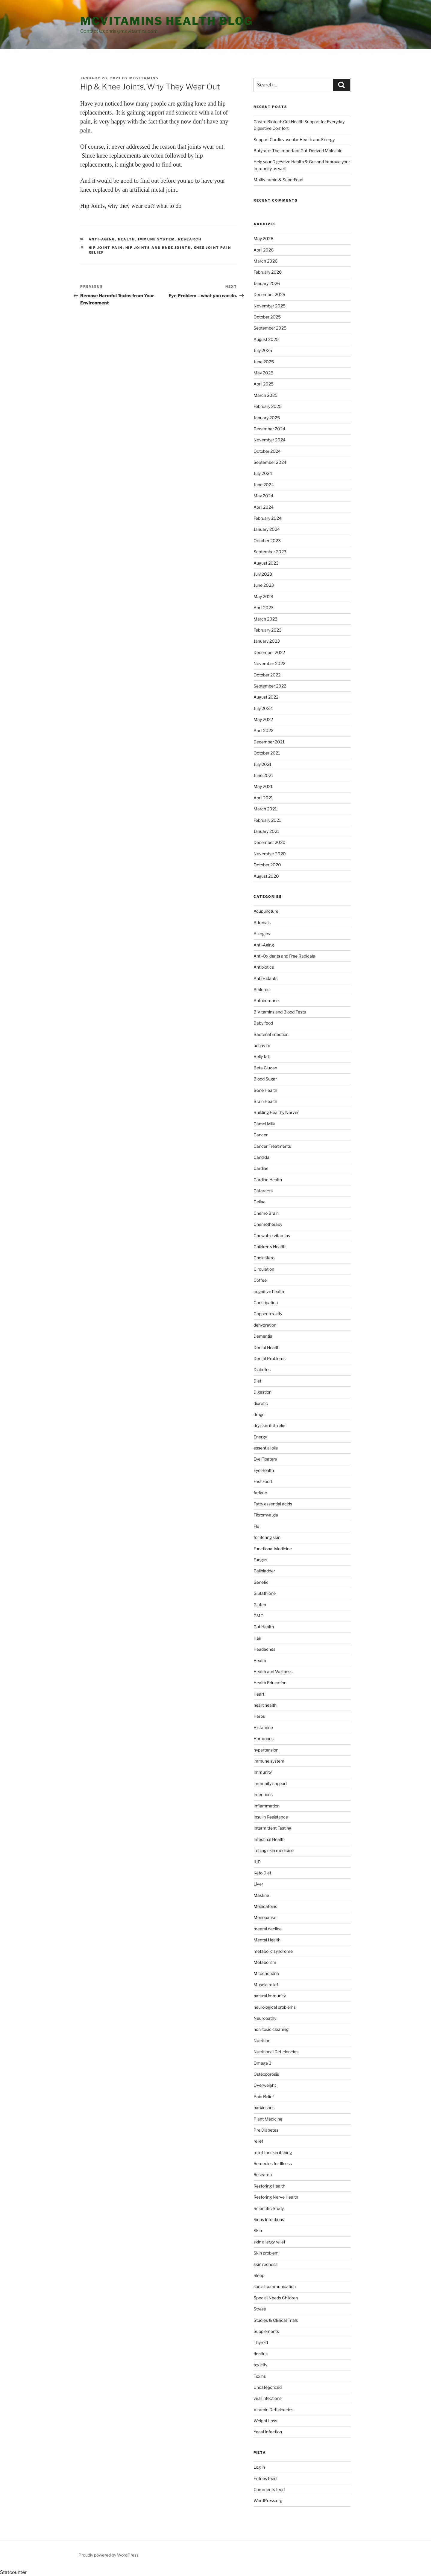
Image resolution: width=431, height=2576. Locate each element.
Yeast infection (268, 2431)
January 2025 (267, 417)
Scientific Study (269, 2208)
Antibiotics (264, 967)
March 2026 (265, 260)
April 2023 (264, 607)
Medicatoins (265, 1906)
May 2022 (263, 719)
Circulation (264, 1269)
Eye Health (264, 1470)
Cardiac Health (268, 1179)
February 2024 (268, 518)
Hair (257, 1638)
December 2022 (269, 652)
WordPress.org (268, 2500)
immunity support (270, 1783)
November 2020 (270, 853)
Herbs (259, 1716)
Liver (258, 1883)
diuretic (261, 1403)
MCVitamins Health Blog (166, 21)
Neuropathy (265, 2018)
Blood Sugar (265, 1078)
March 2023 (265, 618)
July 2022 (263, 708)
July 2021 (262, 764)
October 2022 (267, 674)
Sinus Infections (269, 2219)
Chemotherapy (268, 1224)
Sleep (259, 2275)
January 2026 (267, 283)
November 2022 (269, 663)
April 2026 (264, 249)
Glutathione (265, 1593)
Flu (256, 1526)
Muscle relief (266, 1984)
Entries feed (265, 2478)
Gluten (260, 1604)
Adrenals (262, 922)
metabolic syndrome (273, 1951)
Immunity (263, 1772)
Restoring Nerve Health (276, 2196)
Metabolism (265, 1962)
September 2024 (270, 462)
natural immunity (270, 1995)
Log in (259, 2467)
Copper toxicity (268, 1313)
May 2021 (263, 786)
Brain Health (265, 1101)
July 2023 (263, 574)
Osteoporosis (266, 2074)
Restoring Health (269, 2185)
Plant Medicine (268, 2118)
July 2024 (263, 473)
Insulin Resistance (271, 1816)
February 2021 (267, 820)
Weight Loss (265, 2420)
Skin (258, 2230)
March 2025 (265, 395)
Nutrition (262, 2040)
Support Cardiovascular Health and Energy (294, 139)
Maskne (261, 1895)
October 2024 (267, 451)
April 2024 (264, 507)
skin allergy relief (269, 2241)
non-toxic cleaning (271, 2029)
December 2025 (269, 294)
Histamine (263, 1727)
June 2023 (264, 585)
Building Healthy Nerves (276, 1112)
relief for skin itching (273, 2152)
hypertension (266, 1749)
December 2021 (269, 741)
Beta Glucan (265, 1067)
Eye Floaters (265, 1458)
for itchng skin (267, 1537)
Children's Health (270, 1246)
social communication (275, 2286)
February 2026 (268, 272)
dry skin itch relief (270, 1425)
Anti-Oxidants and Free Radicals (284, 955)
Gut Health (264, 1626)
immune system (156, 239)
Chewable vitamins (272, 1235)
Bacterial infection (271, 1034)
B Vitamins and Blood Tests (280, 1011)
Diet (257, 1380)
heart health (265, 1705)
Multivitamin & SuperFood (278, 179)
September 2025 (270, 327)
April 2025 (264, 383)
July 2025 (263, 350)
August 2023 (266, 562)
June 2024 (264, 484)
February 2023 (268, 629)
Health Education (270, 1682)
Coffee (260, 1280)
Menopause (265, 1917)
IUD (257, 1861)
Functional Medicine (273, 1548)
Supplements (266, 2331)
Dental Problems (270, 1358)
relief (258, 2141)
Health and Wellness (273, 1671)
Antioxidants (265, 978)
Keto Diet (262, 1872)
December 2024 (269, 428)
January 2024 (267, 529)
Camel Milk (264, 1123)
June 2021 (263, 775)
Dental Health (267, 1347)
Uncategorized (268, 2387)
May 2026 (263, 238)
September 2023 (270, 551)
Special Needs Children (276, 2297)
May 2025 (263, 372)
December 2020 (270, 842)
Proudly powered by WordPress (108, 2554)
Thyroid (261, 2342)
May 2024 (263, 495)
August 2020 (266, 876)
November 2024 (270, 439)
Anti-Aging (102, 239)
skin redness (265, 2264)
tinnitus (261, 2353)
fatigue (260, 1492)
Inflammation (267, 1805)
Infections (263, 1794)
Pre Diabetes (266, 2130)
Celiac (259, 1201)
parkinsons (264, 2107)
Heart (259, 1693)
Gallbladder (264, 1570)
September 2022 (270, 685)
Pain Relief (264, 2096)
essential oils (266, 1447)
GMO (259, 1615)
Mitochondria (266, 1973)
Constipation (266, 1302)
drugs (259, 1414)
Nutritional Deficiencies (276, 2051)
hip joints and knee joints (158, 248)
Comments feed (269, 2489)
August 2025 (266, 339)
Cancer (261, 1134)
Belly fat (261, 1056)
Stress (260, 2308)
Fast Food (263, 1481)
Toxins (260, 2376)
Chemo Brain (266, 1213)
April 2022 (263, 730)
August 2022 (266, 696)
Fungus (260, 1559)
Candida (261, 1157)
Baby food (263, 1022)
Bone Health (265, 1090)
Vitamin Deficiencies (273, 2409)
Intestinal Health (269, 1839)
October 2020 (267, 864)
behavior (262, 1045)
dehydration (265, 1324)
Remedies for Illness (273, 2163)
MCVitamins (144, 78)
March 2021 (265, 808)
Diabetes (262, 1369)
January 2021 (266, 831)
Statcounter (13, 2572)
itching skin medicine (274, 1850)
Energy (260, 1436)
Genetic (261, 1582)
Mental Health (267, 1939)
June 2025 (264, 361)
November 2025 (270, 305)
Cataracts (263, 1190)
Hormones (264, 1738)
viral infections (267, 2398)
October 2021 (267, 752)
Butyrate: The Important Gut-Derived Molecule (298, 150)
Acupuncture (266, 911)
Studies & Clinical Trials (276, 2320)
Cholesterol (264, 1257)
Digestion (262, 1391)
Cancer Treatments (272, 1146)
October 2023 (267, 540)
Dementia (263, 1336)
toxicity (260, 2364)
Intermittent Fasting (272, 1827)
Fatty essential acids (273, 1503)
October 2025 (267, 316)
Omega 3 (262, 2063)
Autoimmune (266, 1000)
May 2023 (263, 596)
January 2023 (267, 641)
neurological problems (275, 2007)
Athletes (261, 989)
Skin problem (266, 2252)
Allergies (262, 933)
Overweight (265, 2085)
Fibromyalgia (266, 1514)
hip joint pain (106, 248)
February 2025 (268, 406)
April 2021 (263, 797)
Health (126, 239)
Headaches (264, 1649)
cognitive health (269, 1291)
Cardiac (261, 1168)
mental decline (268, 1928)
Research (190, 239)
